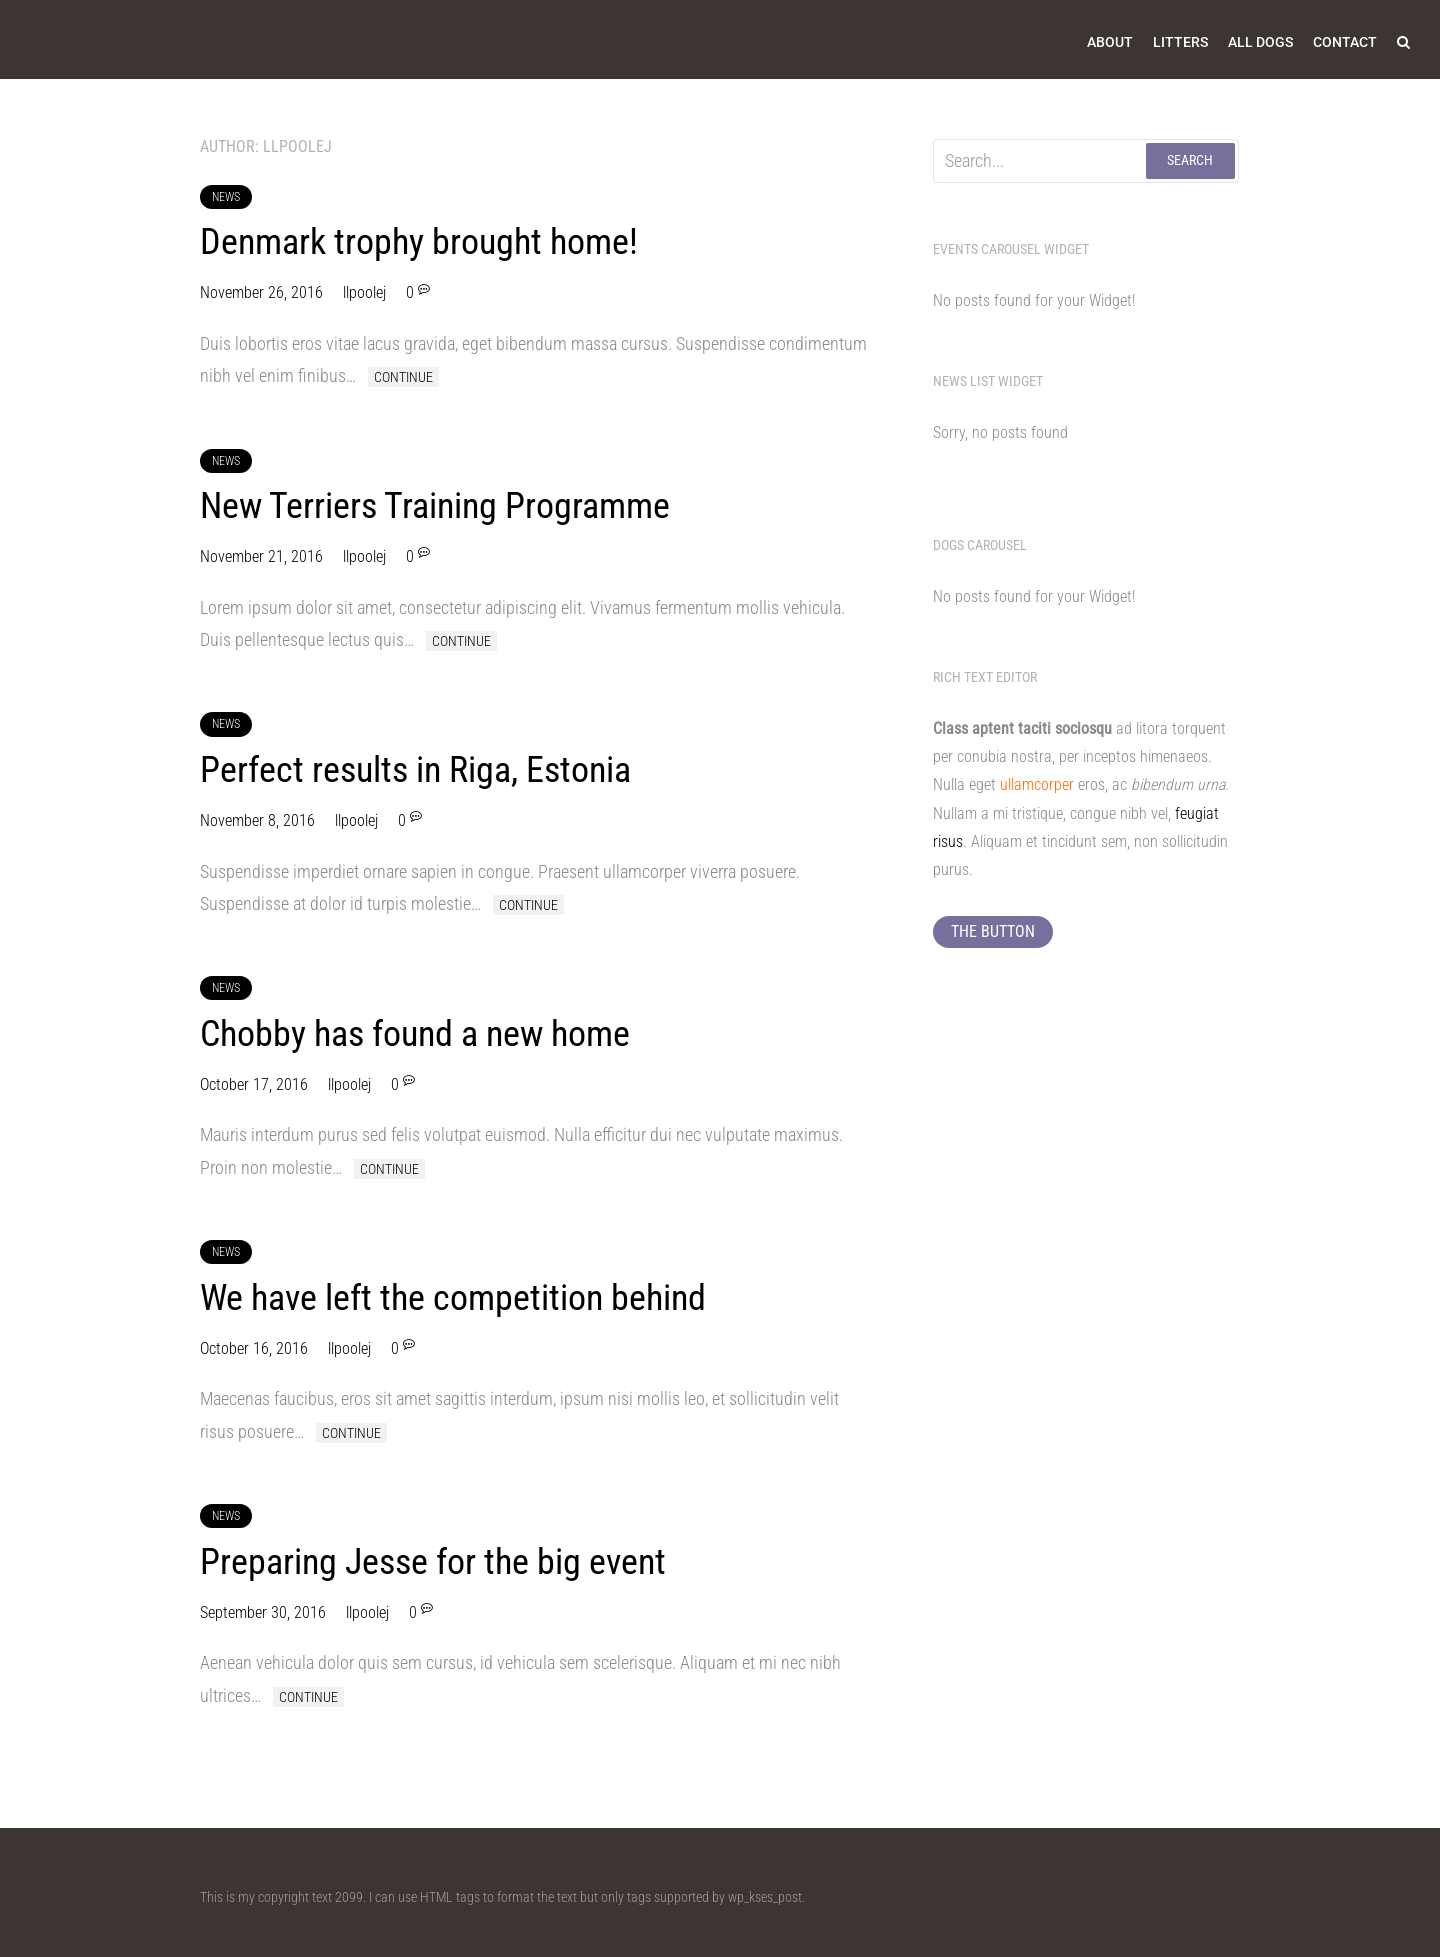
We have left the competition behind (453, 1298)
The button (993, 931)
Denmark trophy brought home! (419, 242)
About (1110, 42)
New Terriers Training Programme (435, 506)
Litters (1180, 42)
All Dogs (1260, 42)
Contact (1345, 42)
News (226, 197)
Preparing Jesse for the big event (433, 1562)
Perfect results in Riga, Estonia (415, 770)
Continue (403, 377)
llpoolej (364, 292)
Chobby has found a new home (415, 1034)
